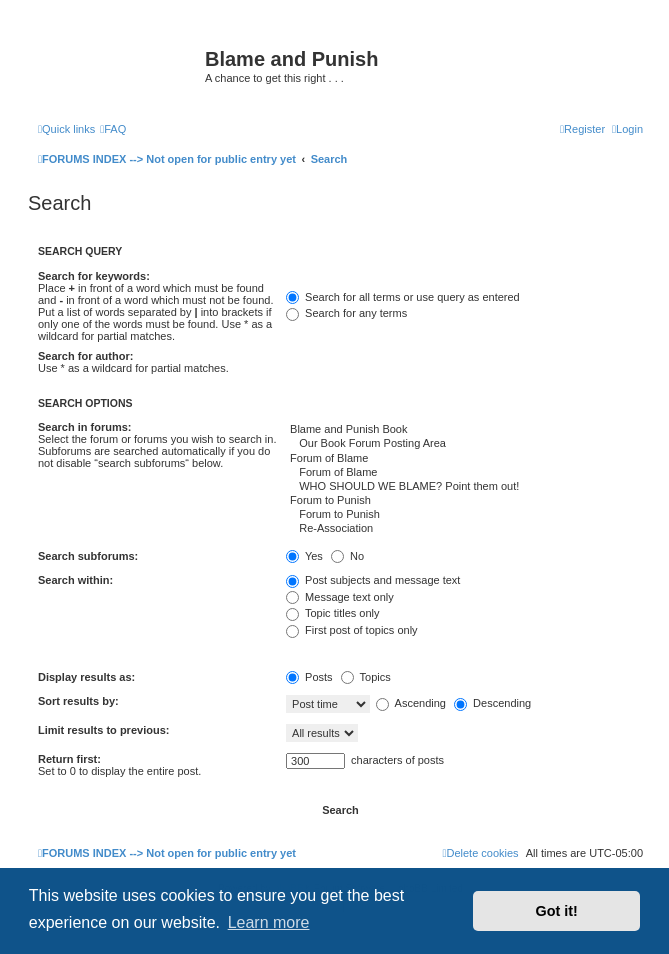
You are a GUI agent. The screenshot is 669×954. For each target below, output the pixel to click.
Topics (366, 677)
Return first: (69, 759)
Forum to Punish (464, 501)
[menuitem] (113, 129)
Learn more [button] (269, 922)
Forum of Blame (464, 459)
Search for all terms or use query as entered (403, 297)
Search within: (75, 580)
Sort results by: (78, 701)
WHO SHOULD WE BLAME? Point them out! (464, 487)
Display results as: (86, 677)
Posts (309, 677)
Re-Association (464, 529)
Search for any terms (346, 313)
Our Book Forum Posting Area (464, 444)
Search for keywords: (94, 276)
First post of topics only (352, 630)
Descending (492, 703)
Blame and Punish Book (464, 430)
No (347, 556)
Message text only (340, 597)
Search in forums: (85, 427)
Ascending (411, 703)
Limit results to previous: (103, 730)
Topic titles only (332, 613)
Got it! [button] (557, 911)
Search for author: (85, 356)
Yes (304, 556)
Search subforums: (88, 556)
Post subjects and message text (373, 580)
